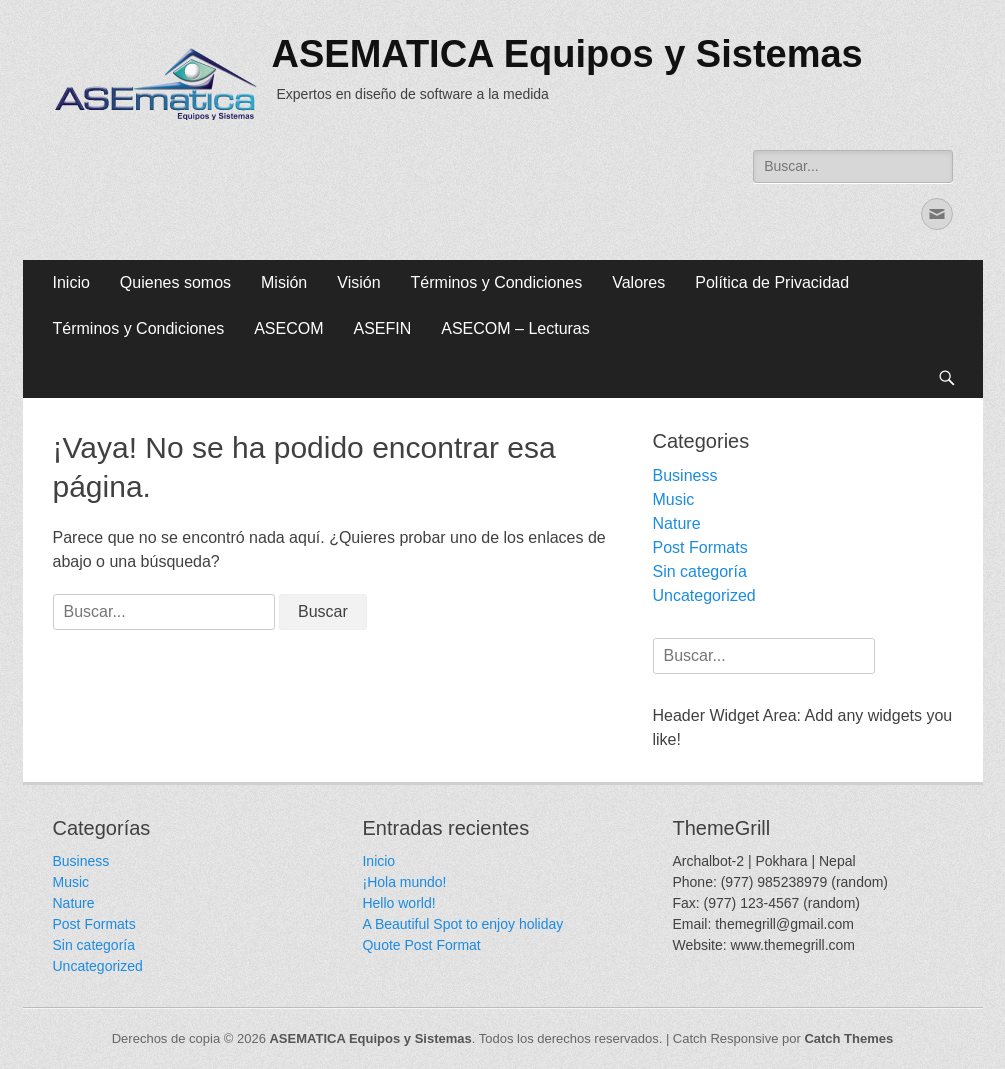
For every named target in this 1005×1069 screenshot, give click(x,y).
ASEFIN (382, 328)
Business (685, 475)
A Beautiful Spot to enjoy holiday (462, 924)
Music (674, 499)
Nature (677, 523)
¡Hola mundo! (404, 882)
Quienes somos (175, 282)
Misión (284, 282)
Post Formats (700, 547)
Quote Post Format (421, 945)
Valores (638, 282)
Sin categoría (700, 571)
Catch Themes (848, 1038)
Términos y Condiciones (497, 282)
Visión (358, 282)
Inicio (71, 282)
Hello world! (398, 903)
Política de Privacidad (772, 282)
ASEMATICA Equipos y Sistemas (567, 54)
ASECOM (288, 328)
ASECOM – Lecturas (515, 328)
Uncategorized (704, 595)
